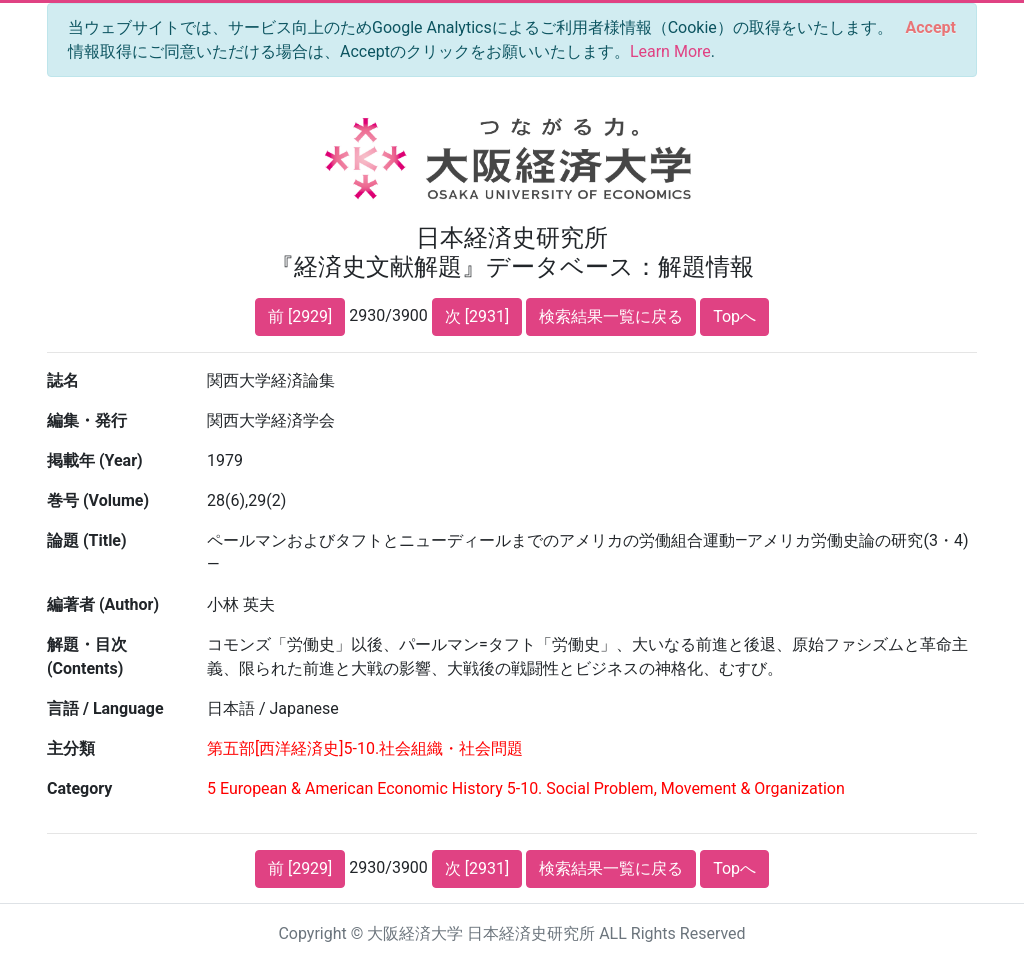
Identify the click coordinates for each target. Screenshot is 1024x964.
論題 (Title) (87, 540)
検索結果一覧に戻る (611, 316)
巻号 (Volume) (98, 500)
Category (79, 788)
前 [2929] (300, 316)
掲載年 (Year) (95, 460)
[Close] (931, 28)
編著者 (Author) (103, 604)
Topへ (734, 316)
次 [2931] (477, 316)
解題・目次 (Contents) (87, 656)
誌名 (63, 380)
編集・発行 (87, 420)
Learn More (670, 51)
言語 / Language (105, 708)
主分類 (71, 748)
